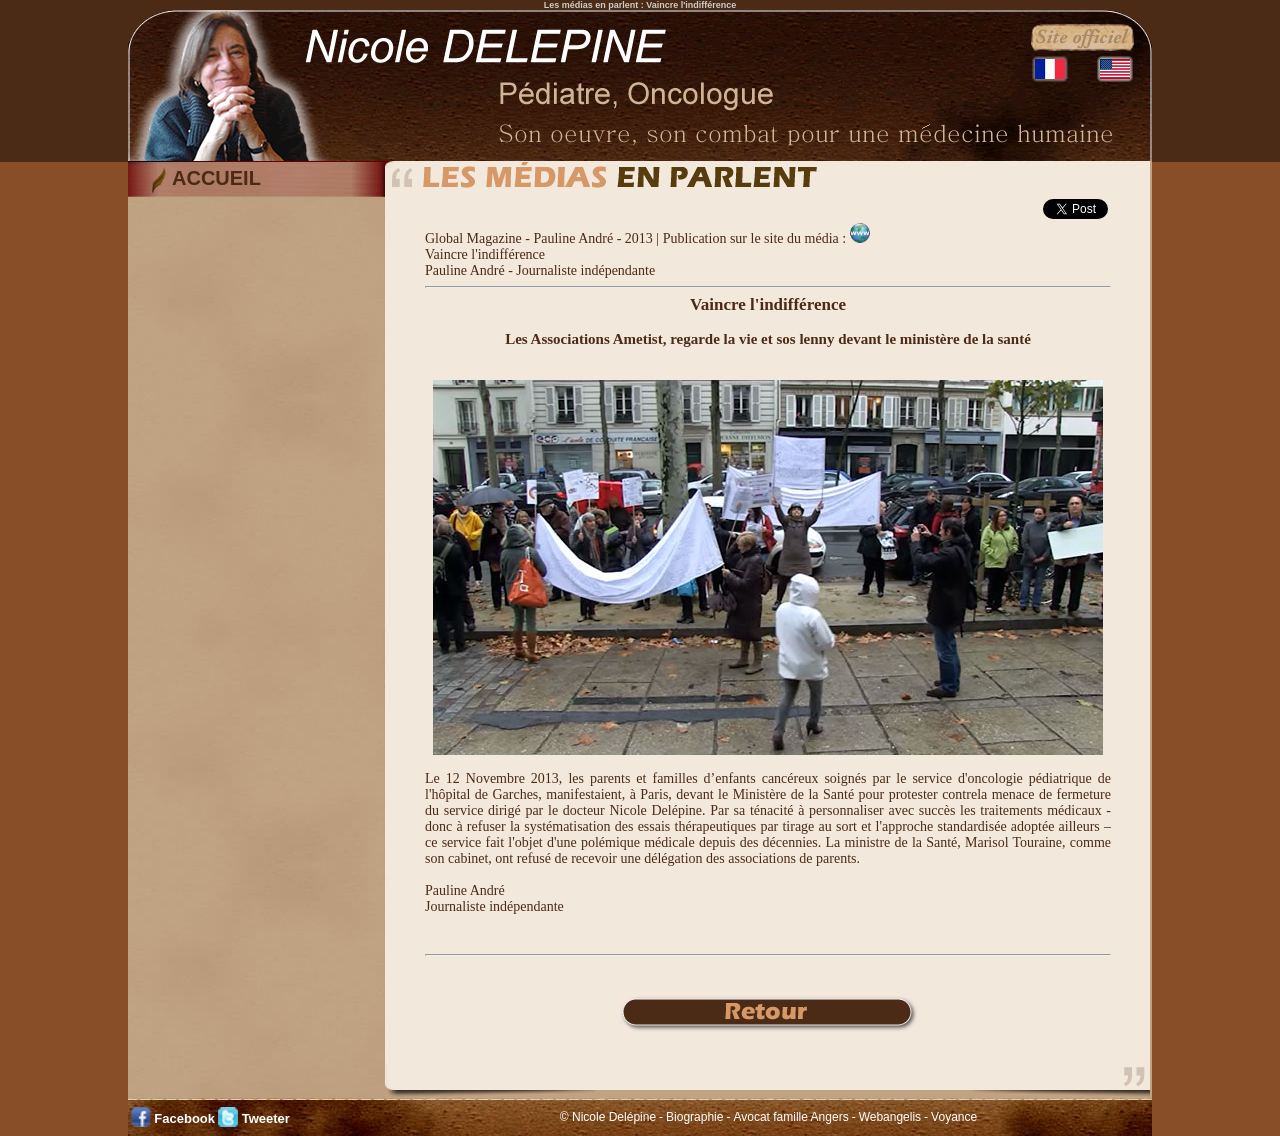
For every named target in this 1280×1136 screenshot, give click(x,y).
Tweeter (266, 1118)
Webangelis (890, 1117)
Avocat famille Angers (790, 1117)
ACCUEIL (216, 178)
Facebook (184, 1118)
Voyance (954, 1117)
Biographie (694, 1117)
